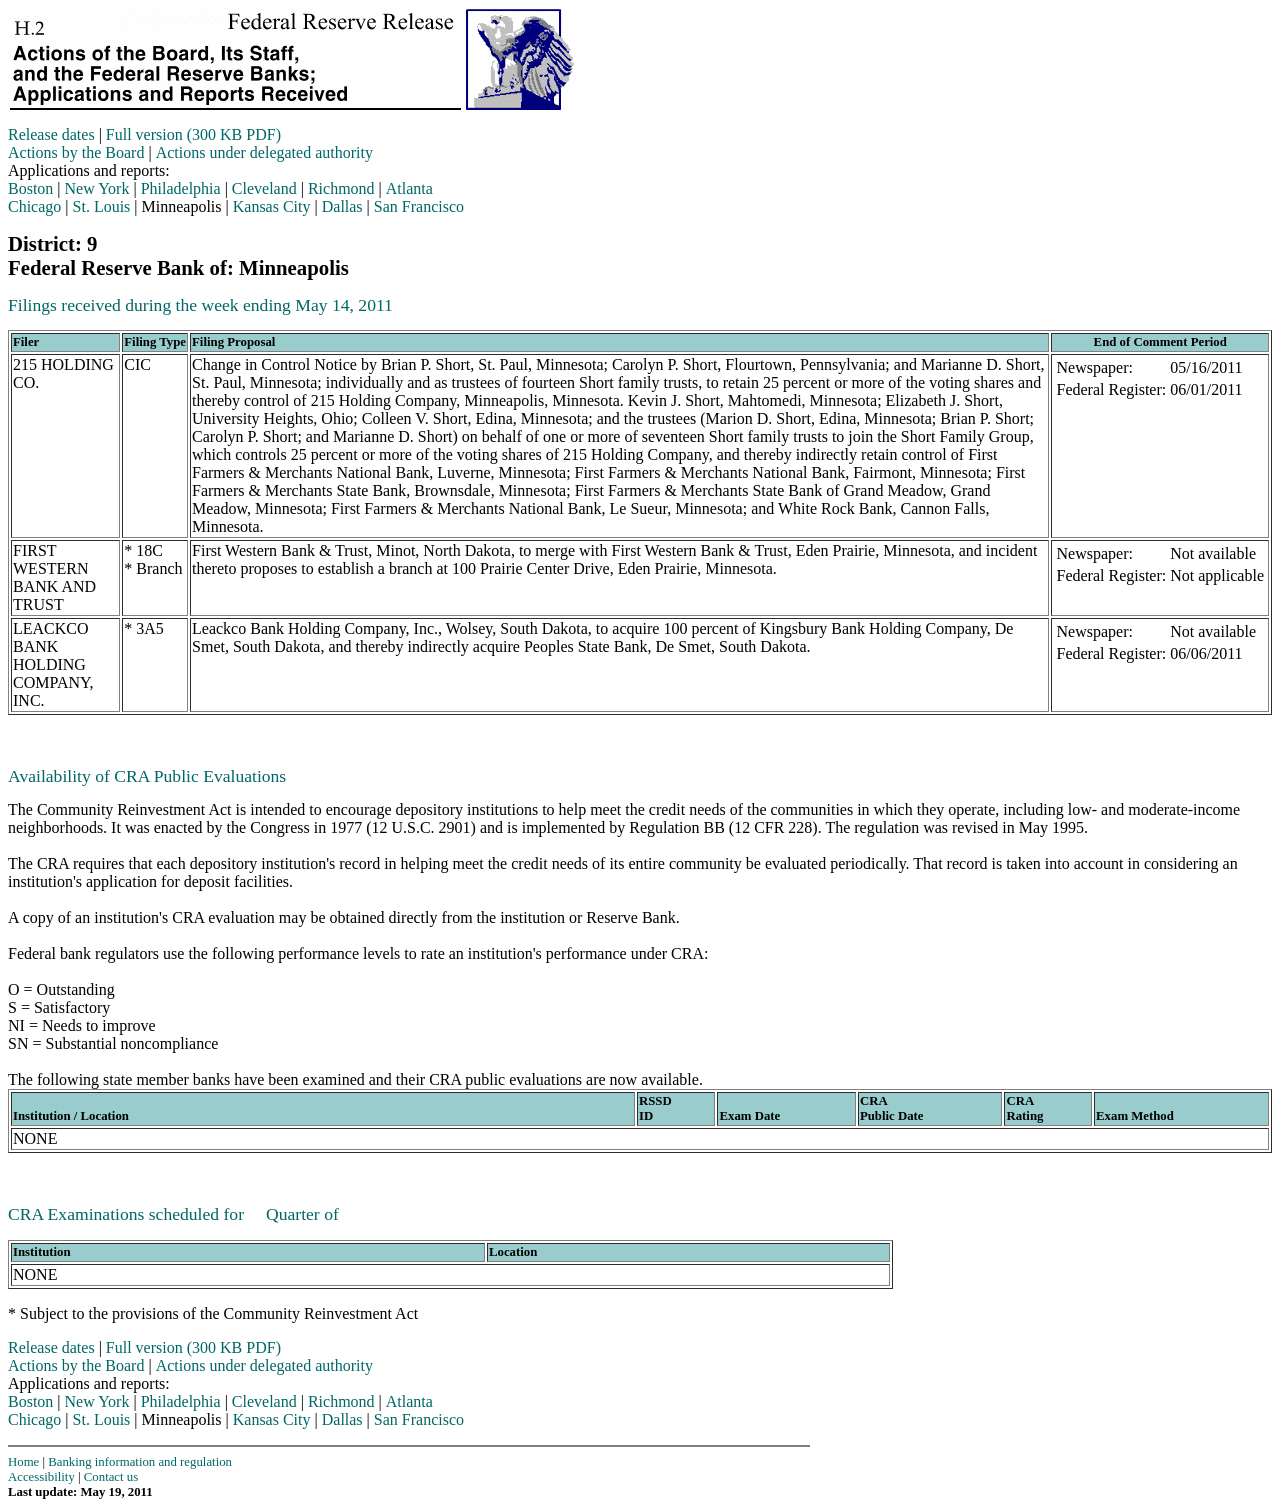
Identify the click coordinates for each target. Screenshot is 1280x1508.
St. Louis (102, 206)
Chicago (34, 206)
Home (23, 1462)
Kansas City (272, 206)
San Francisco (419, 206)
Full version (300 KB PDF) (193, 134)
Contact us (111, 1477)
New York (97, 188)
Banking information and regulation (140, 1462)
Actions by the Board (76, 152)
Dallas (342, 206)
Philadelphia (181, 188)
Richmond (341, 188)
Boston (30, 188)
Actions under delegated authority (264, 152)
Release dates (51, 134)
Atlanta (409, 188)
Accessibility (41, 1477)
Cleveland (264, 188)
